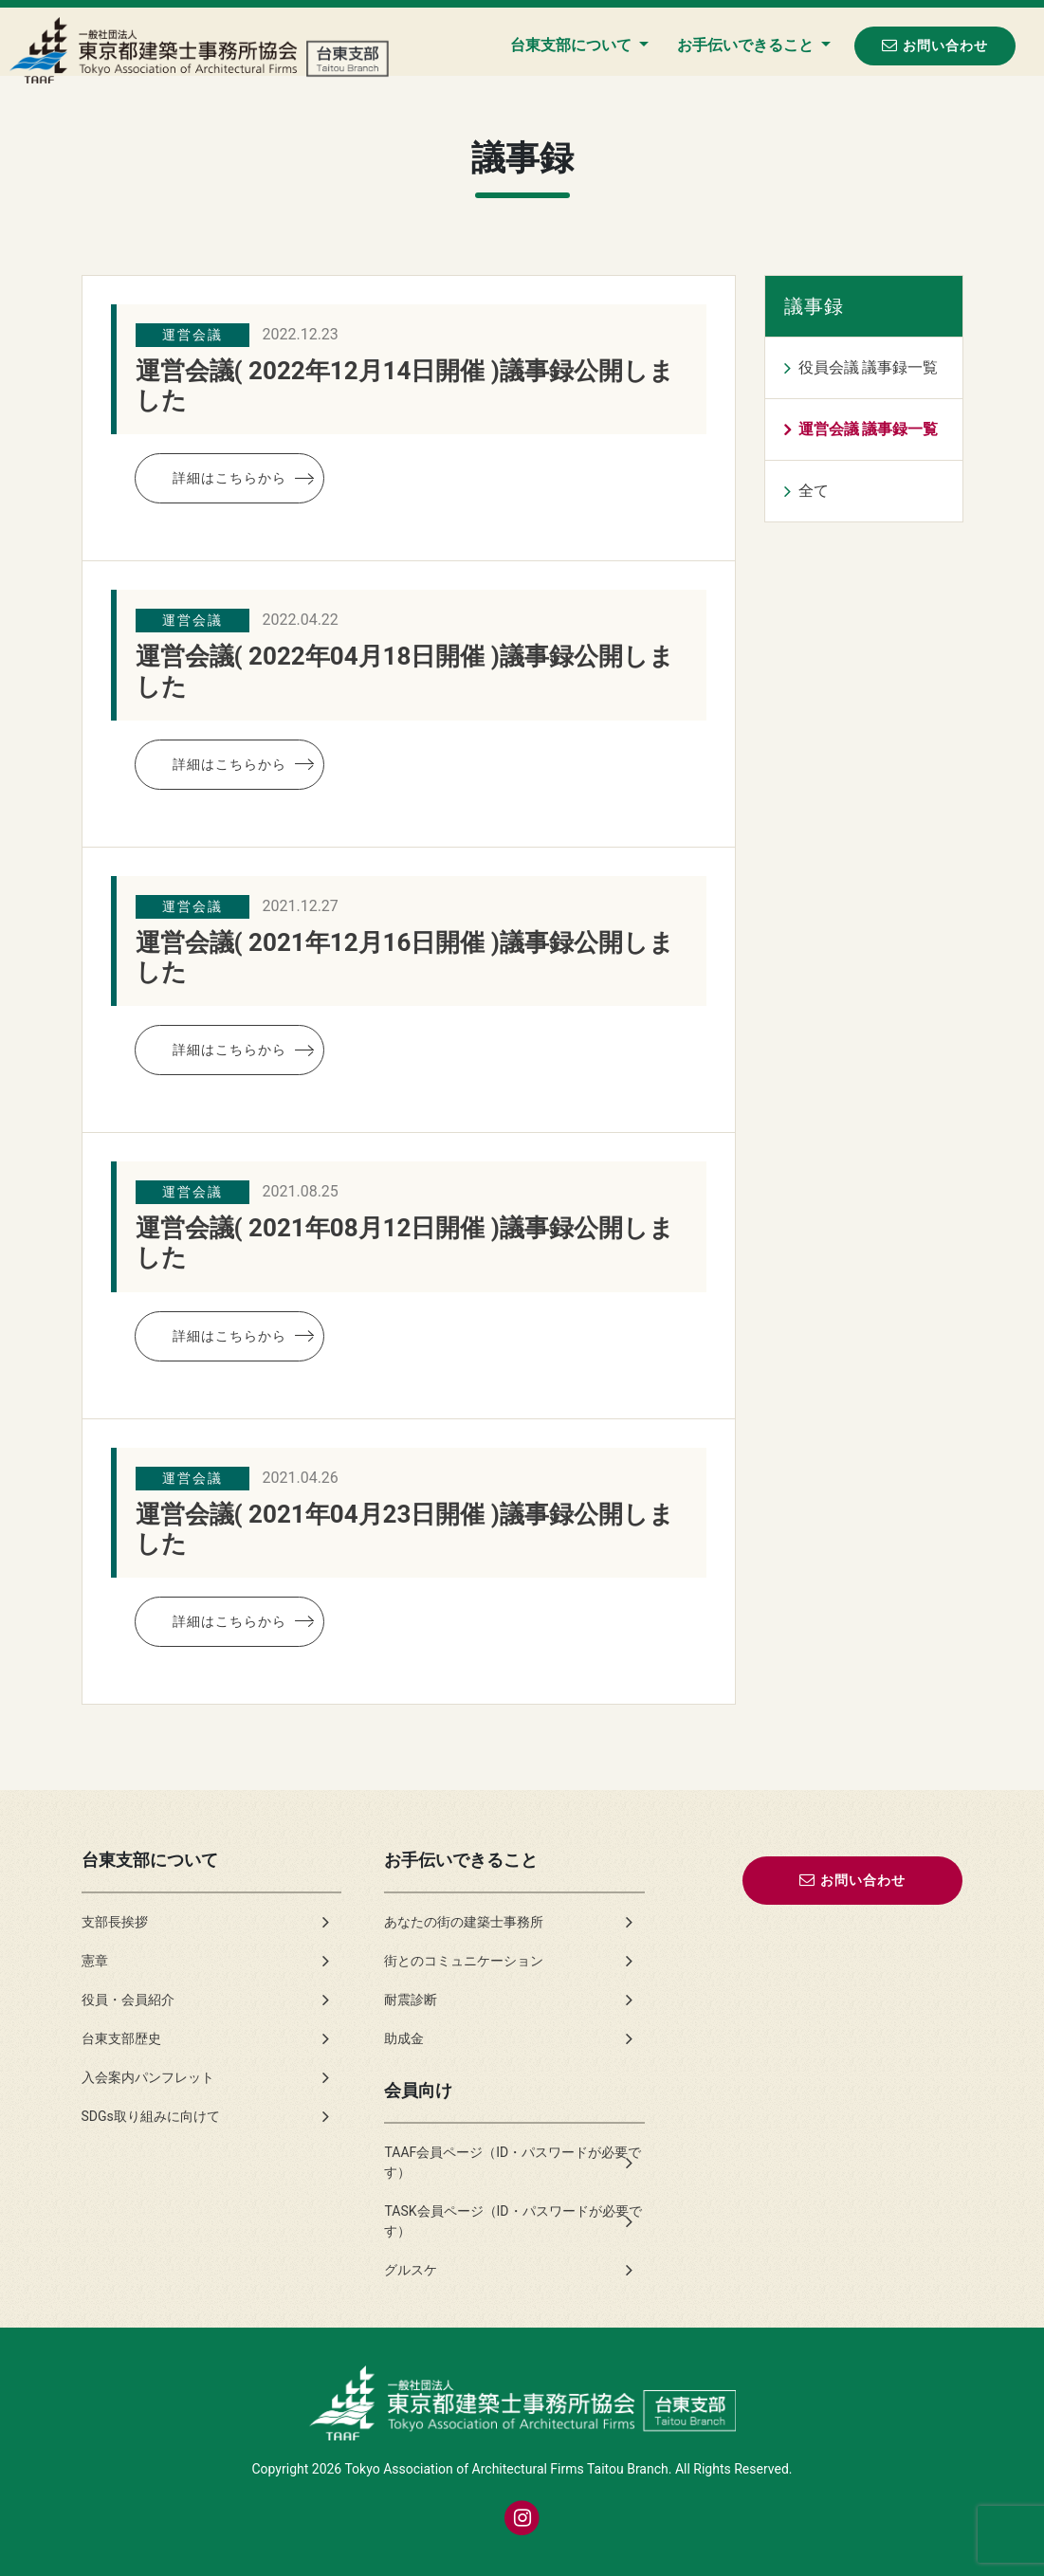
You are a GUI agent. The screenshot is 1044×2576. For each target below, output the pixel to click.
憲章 (95, 1960)
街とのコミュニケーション (463, 1960)
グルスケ (410, 2269)
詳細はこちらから (229, 477)
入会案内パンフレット (148, 2077)
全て (813, 491)
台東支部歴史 (121, 2038)
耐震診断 (410, 1999)
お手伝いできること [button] (747, 45)
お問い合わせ (935, 45)
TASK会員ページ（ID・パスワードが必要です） (512, 2220)
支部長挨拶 (115, 1921)
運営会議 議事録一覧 (868, 429)
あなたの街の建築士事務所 (463, 1921)
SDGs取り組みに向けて (151, 2116)
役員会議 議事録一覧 (868, 367)
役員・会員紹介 (128, 1999)
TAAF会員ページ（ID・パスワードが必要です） (512, 2162)
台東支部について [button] (572, 45)
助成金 (404, 2038)
